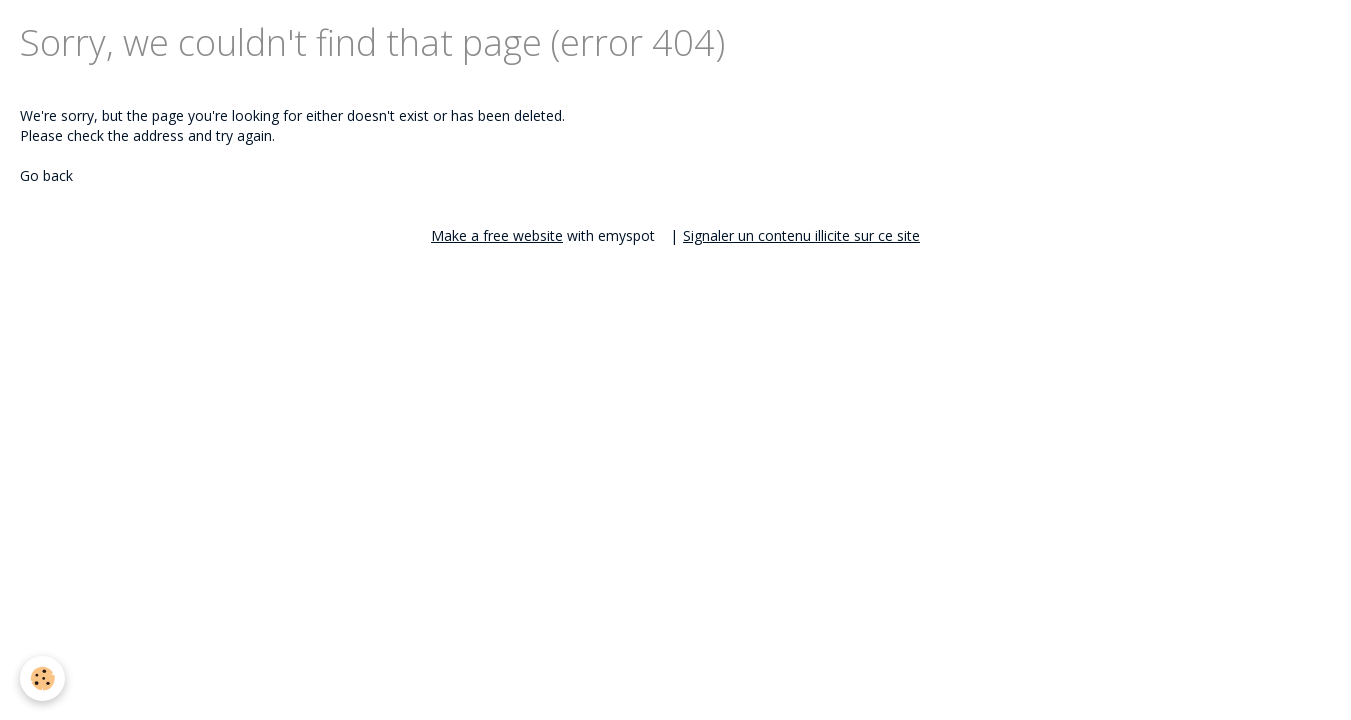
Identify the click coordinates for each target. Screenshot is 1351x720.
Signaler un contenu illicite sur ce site (801, 235)
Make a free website (497, 235)
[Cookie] (42, 678)
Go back (46, 175)
